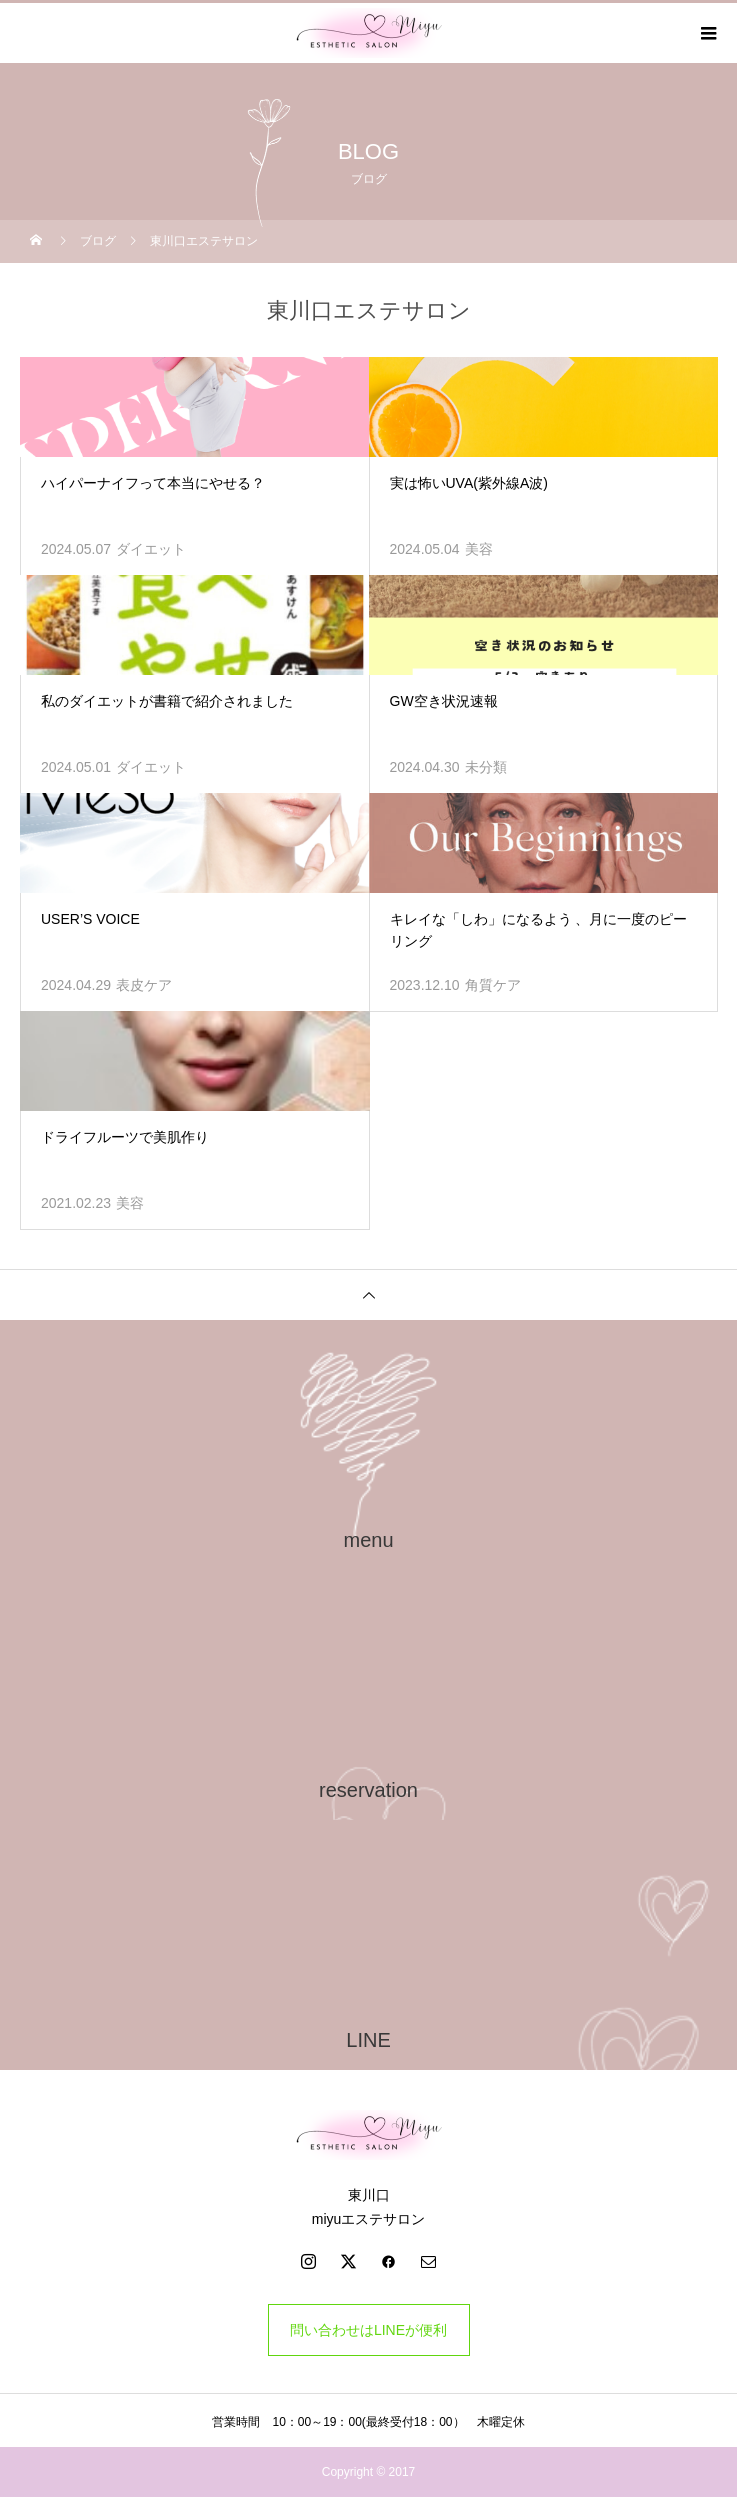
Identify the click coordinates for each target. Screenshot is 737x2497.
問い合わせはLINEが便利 (368, 2330)
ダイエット (151, 549)
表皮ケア (144, 985)
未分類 (486, 767)
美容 (479, 549)
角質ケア (493, 985)
